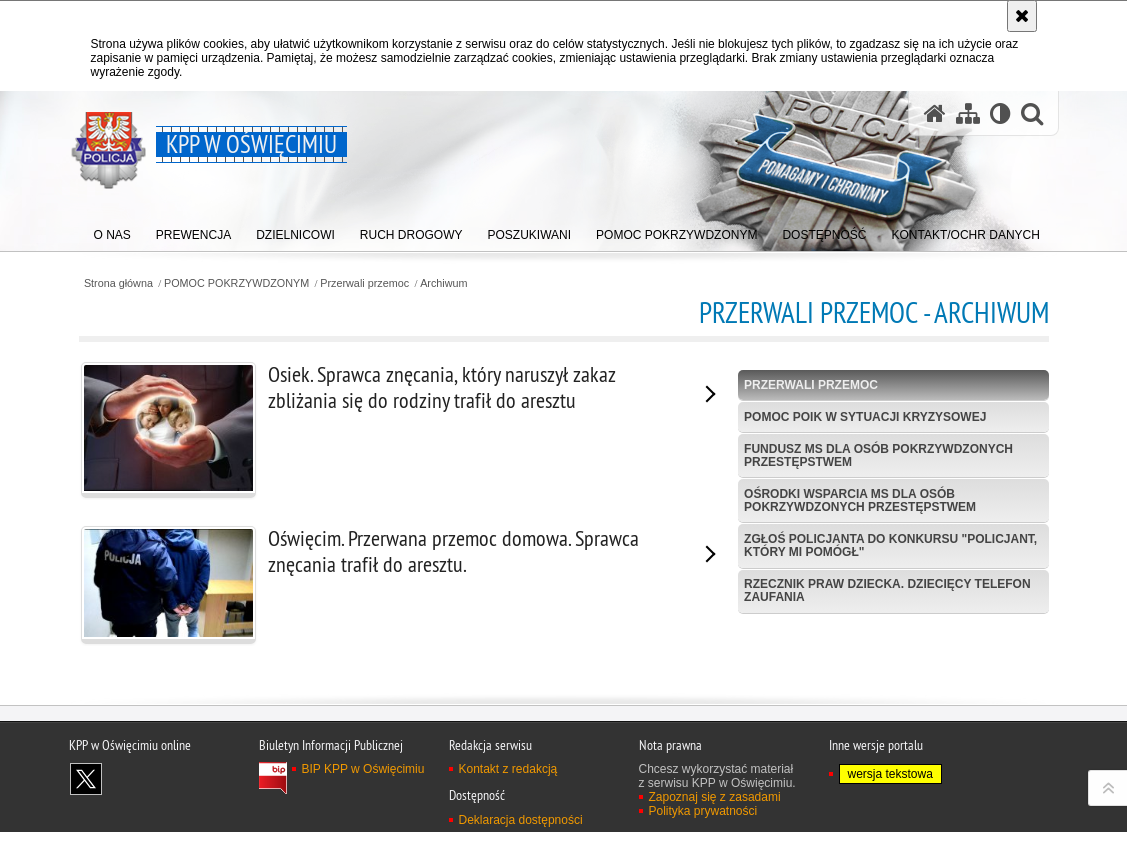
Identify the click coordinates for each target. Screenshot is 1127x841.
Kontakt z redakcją (508, 822)
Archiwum (443, 283)
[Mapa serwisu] (968, 113)
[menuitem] (112, 230)
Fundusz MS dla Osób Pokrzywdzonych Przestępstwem (878, 455)
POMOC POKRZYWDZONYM (236, 283)
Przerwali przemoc (364, 283)
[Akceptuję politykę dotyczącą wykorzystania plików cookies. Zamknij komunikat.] (1022, 16)
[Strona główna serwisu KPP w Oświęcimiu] (935, 113)
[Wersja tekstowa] (1000, 113)
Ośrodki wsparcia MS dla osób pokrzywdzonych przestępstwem (860, 500)
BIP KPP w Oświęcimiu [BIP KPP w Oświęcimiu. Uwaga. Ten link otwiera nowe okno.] (363, 822)
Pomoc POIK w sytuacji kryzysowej (865, 417)
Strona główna (118, 283)
